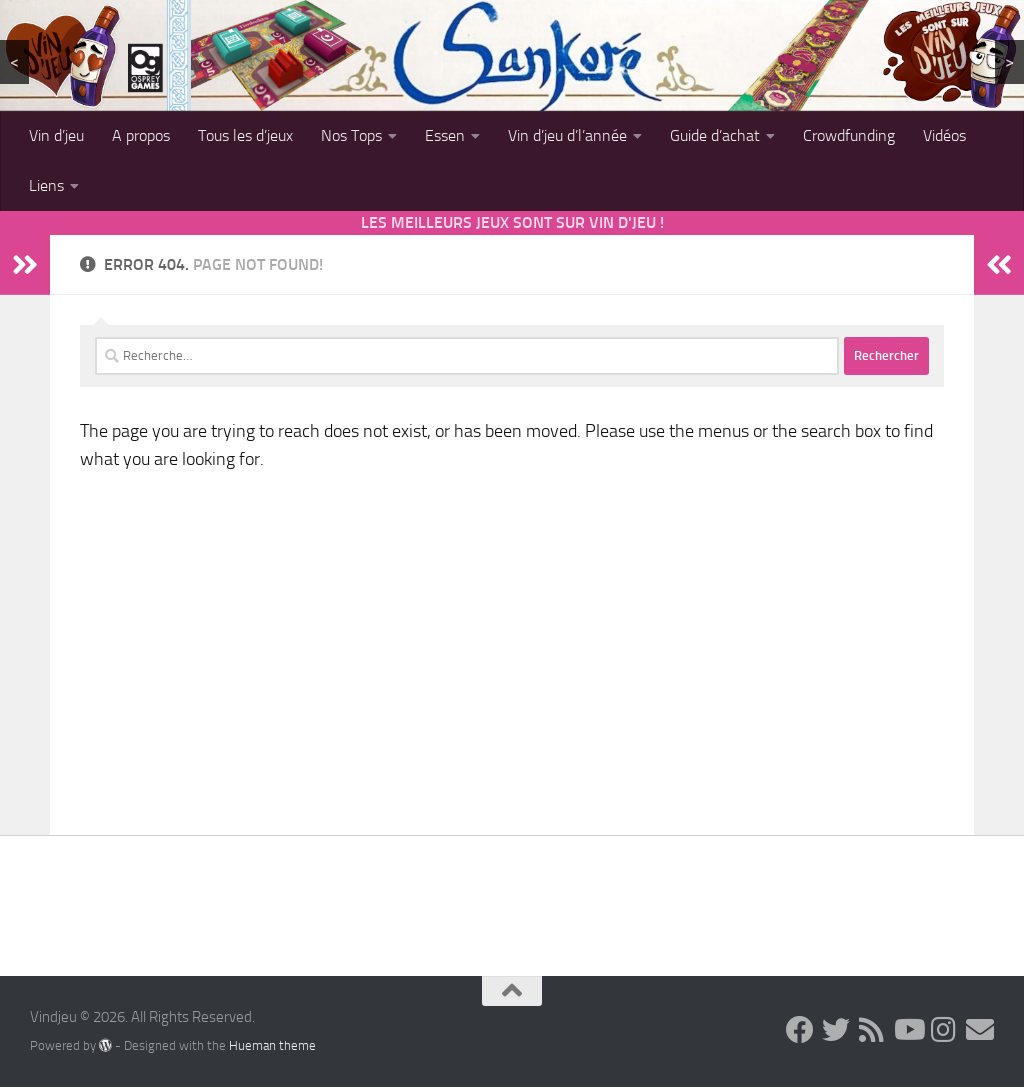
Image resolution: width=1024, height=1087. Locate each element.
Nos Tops (351, 135)
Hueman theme (272, 1045)
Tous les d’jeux (245, 135)
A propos (141, 135)
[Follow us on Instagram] (944, 1030)
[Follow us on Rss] (872, 1030)
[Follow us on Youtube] (908, 1030)
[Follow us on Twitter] (836, 1030)
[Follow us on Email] (980, 1030)
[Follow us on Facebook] (800, 1030)
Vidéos (944, 135)
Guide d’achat (715, 135)
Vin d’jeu (56, 135)
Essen (445, 135)
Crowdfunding (849, 135)
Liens (46, 185)
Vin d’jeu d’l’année (567, 135)
